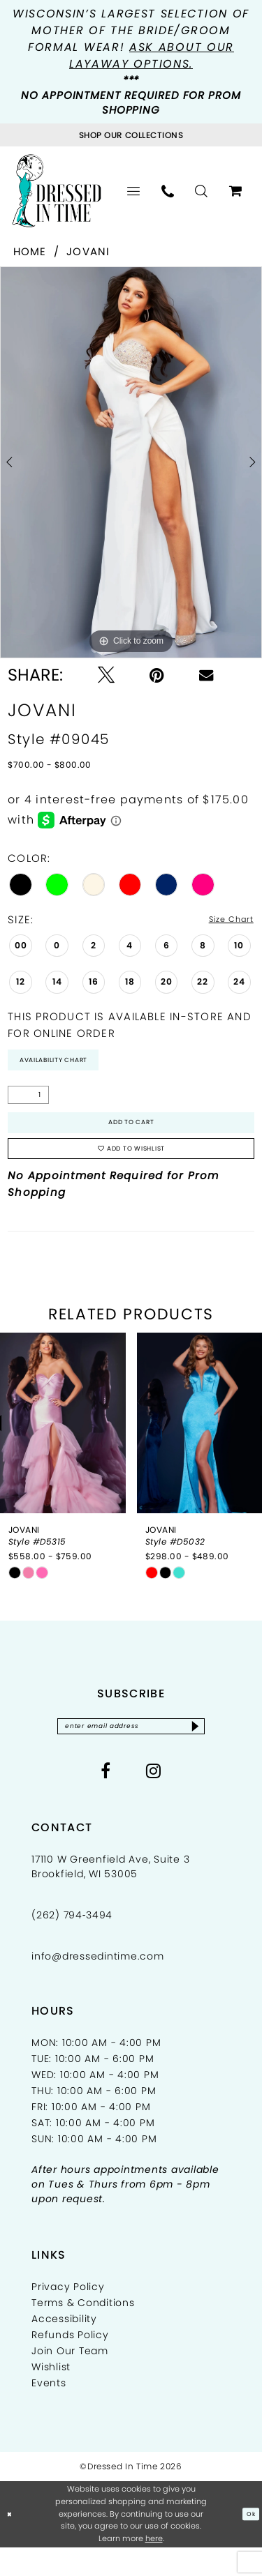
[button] (134, 191)
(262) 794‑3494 (71, 1943)
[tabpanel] (131, 462)
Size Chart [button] (223, 920)
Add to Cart (131, 1134)
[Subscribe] (218, 1752)
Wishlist (51, 2395)
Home (30, 251)
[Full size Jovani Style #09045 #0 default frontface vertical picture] (131, 462)
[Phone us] (168, 191)
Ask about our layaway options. (151, 55)
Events (48, 2411)
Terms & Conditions (83, 2331)
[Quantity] (28, 1103)
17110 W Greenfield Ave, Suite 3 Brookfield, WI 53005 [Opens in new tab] (110, 1895)
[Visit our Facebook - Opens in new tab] (106, 1799)
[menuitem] (134, 191)
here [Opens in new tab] (154, 2567)
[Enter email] (131, 1752)
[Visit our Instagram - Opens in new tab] (153, 1799)
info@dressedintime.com (97, 1985)
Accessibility (64, 2347)
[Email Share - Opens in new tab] (206, 675)
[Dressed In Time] (56, 190)
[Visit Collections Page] (131, 134)
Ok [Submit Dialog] (248, 2542)
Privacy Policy (68, 2315)
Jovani (88, 251)
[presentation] (63, 1446)
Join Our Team (69, 2379)
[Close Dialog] (12, 2543)
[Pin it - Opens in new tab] (157, 675)
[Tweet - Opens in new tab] (106, 675)
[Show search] (201, 191)
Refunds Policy (70, 2363)
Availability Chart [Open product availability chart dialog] (68, 1064)
